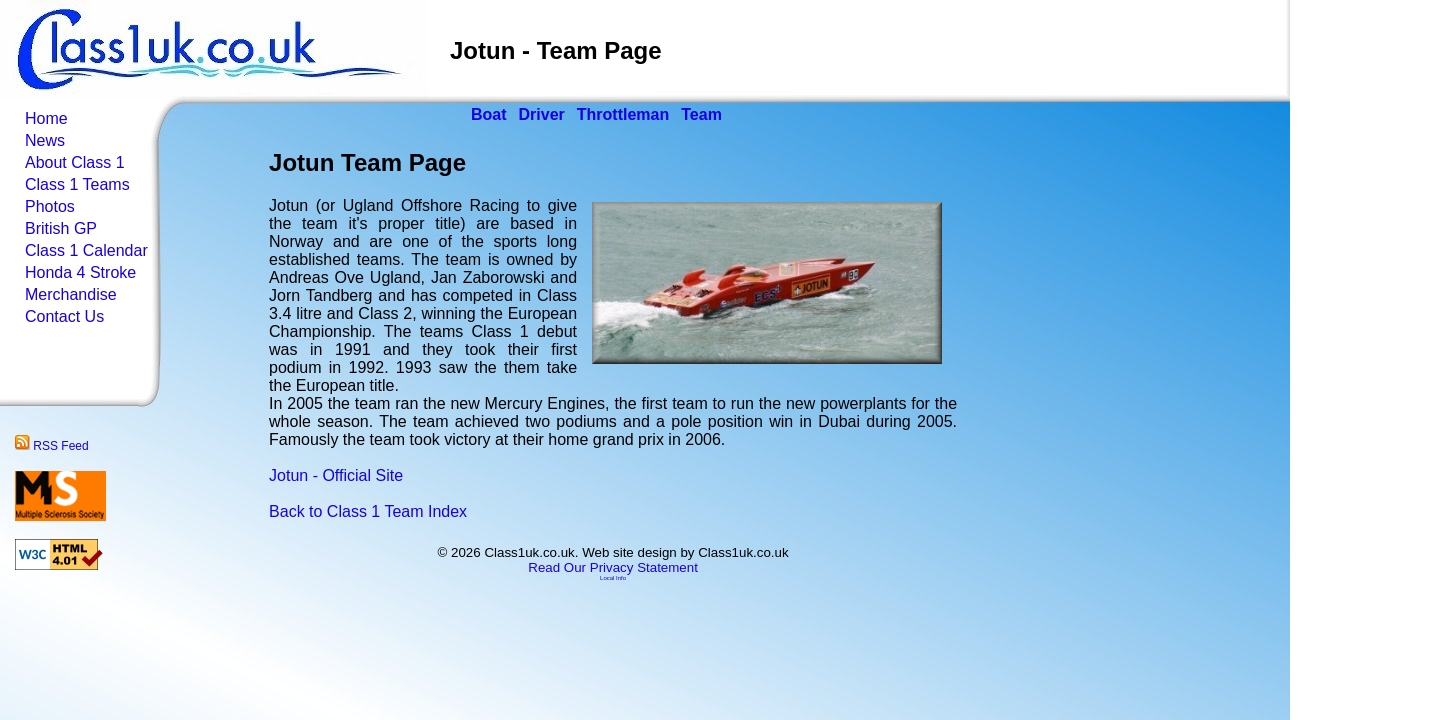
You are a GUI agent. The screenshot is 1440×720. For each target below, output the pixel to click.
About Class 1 (75, 162)
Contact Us (64, 316)
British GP (61, 228)
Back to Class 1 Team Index (368, 511)
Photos (50, 206)
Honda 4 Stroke (80, 272)
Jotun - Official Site (336, 475)
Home (46, 118)
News (45, 140)
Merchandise (71, 294)
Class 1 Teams (77, 184)
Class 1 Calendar (86, 250)
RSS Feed (52, 446)
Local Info (613, 578)
